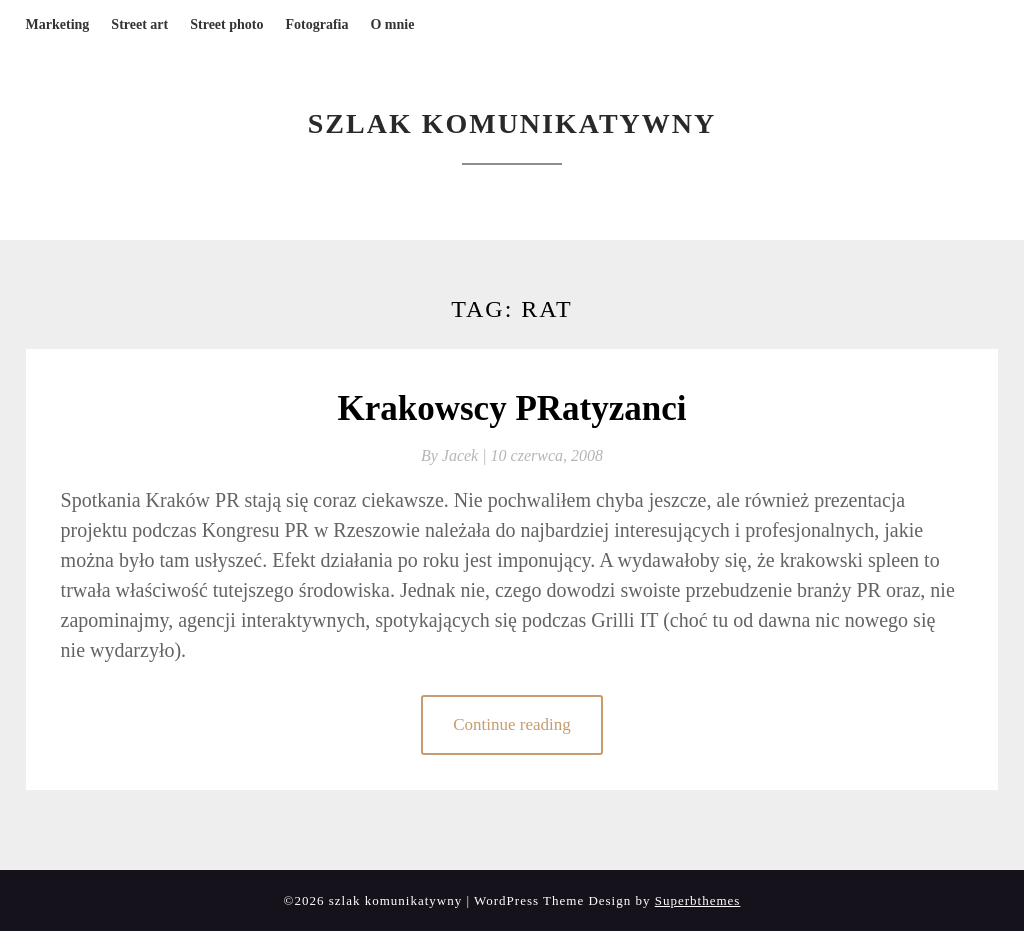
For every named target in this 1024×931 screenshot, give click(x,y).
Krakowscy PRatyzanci (512, 408)
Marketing (58, 24)
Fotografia (316, 24)
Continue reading (512, 724)
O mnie (392, 24)
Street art (139, 24)
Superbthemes (698, 900)
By (456, 455)
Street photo (226, 24)
